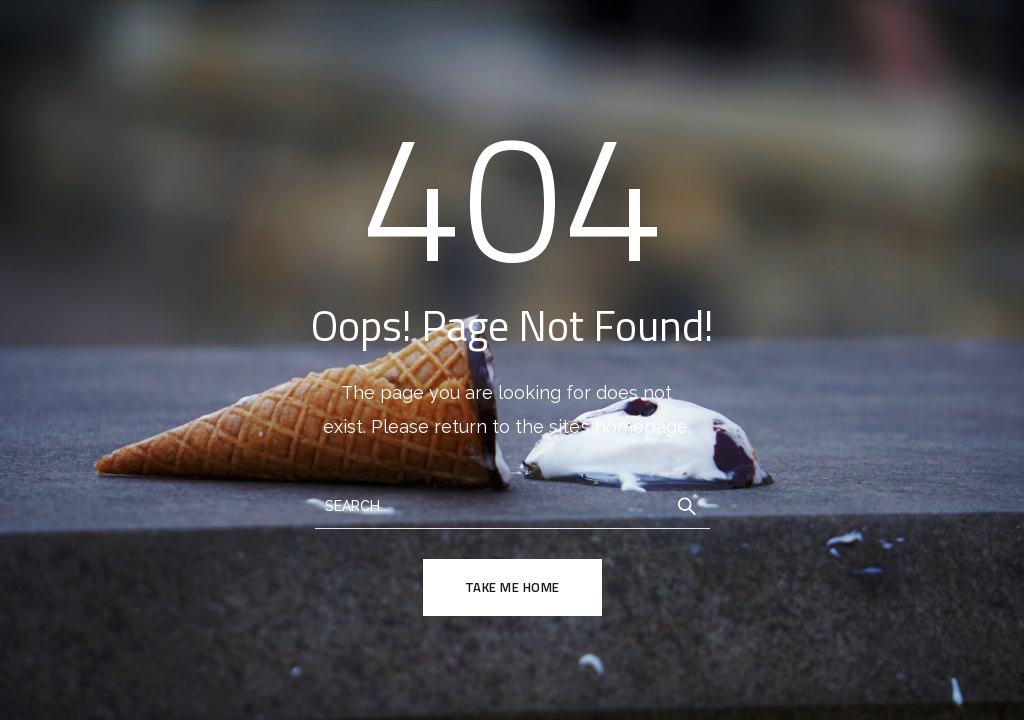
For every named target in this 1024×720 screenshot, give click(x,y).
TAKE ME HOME (512, 587)
